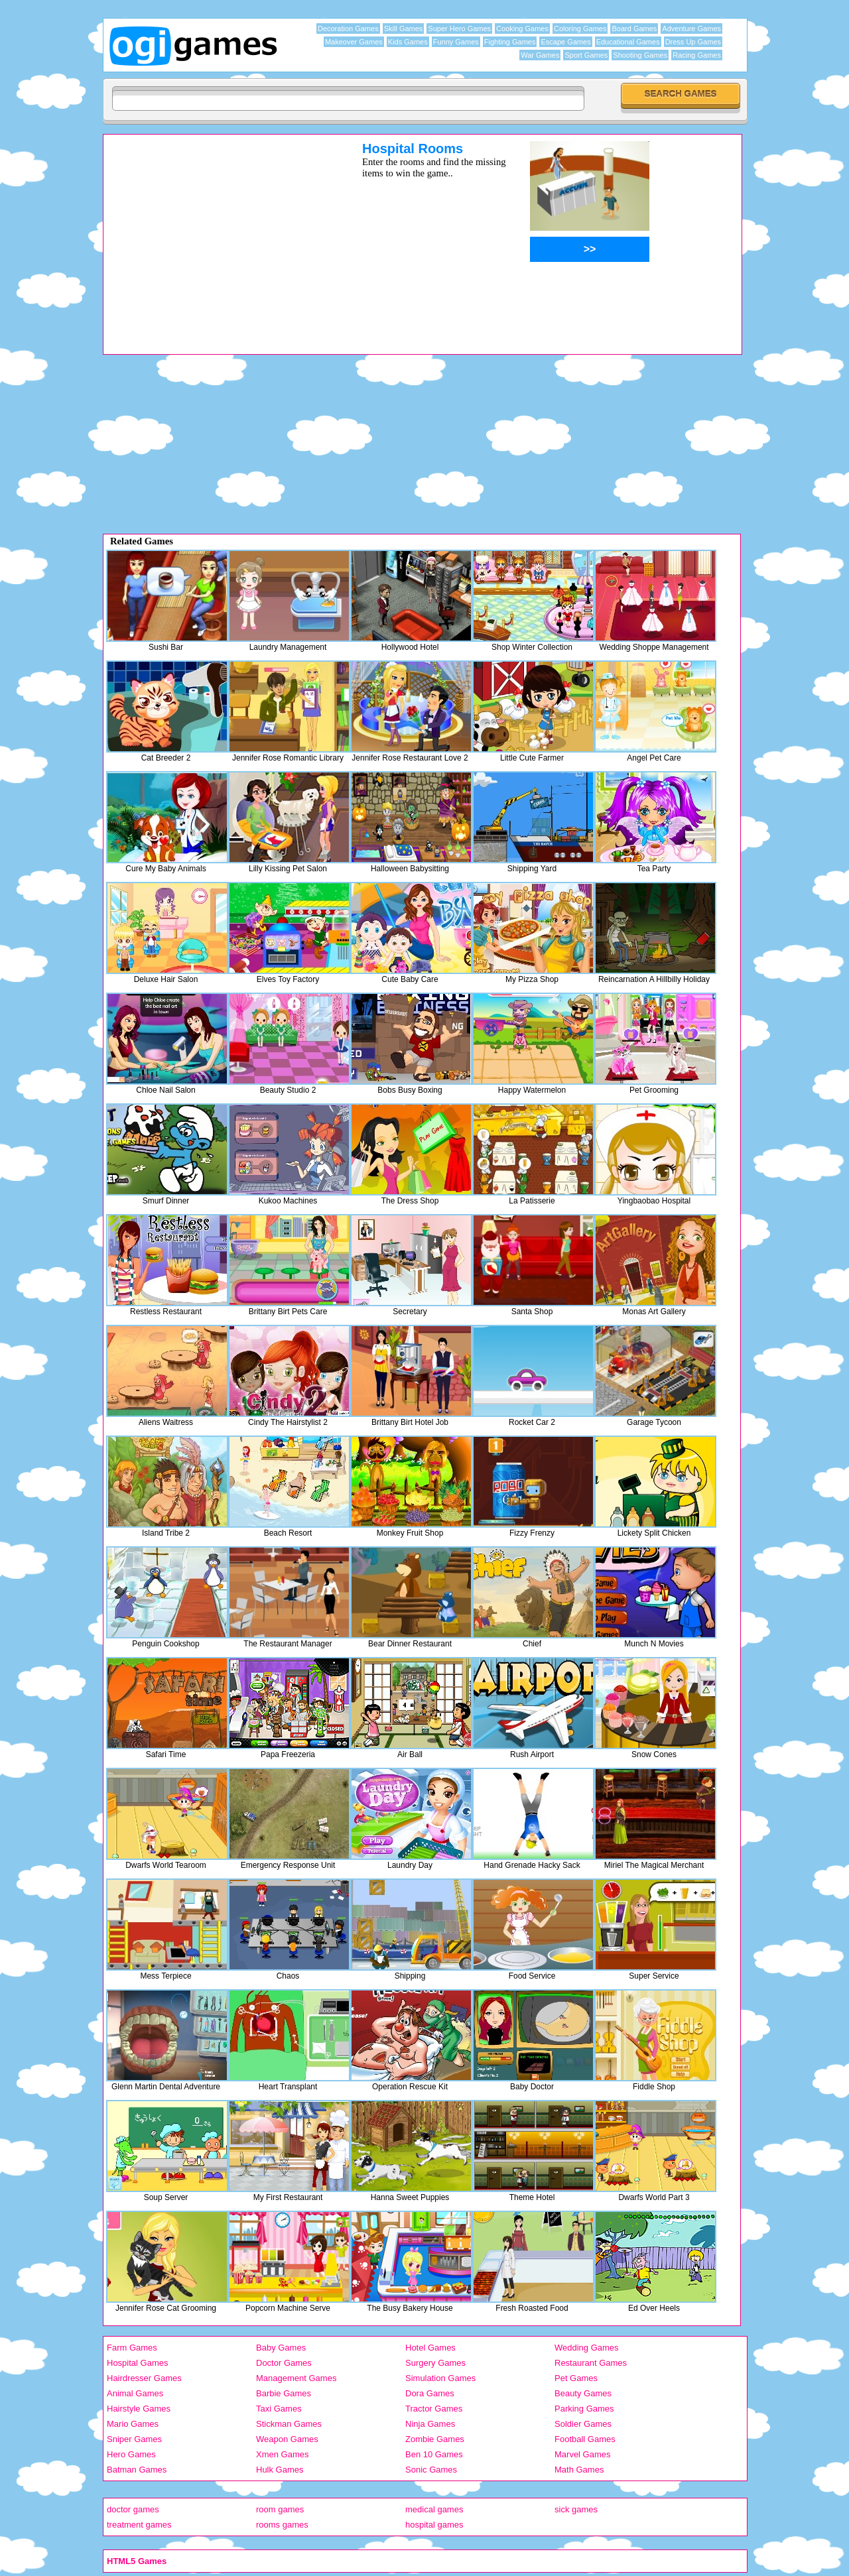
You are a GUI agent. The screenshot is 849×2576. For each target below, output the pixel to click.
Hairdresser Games (144, 2378)
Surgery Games (435, 2363)
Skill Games (403, 28)
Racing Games (697, 55)
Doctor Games (284, 2363)
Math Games (579, 2470)
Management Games (296, 2378)
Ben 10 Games (434, 2454)
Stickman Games (289, 2424)
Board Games (634, 28)
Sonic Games (431, 2470)
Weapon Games (287, 2439)
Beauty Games (583, 2393)
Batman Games (136, 2470)
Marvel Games (583, 2454)
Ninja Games (430, 2424)
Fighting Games (510, 42)
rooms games (282, 2525)
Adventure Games (691, 28)
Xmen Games (282, 2454)
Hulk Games (280, 2470)
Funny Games (456, 42)
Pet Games (576, 2378)
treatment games (139, 2525)
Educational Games (628, 42)
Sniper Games (134, 2439)
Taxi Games (279, 2409)
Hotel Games (430, 2348)
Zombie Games (434, 2439)
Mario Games (133, 2424)
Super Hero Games (459, 28)
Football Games (585, 2439)
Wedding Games (587, 2348)
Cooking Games (522, 28)
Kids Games (408, 42)
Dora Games (429, 2393)
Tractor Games (433, 2409)
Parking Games (584, 2409)
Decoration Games (348, 28)
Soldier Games (583, 2424)
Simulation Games (440, 2378)
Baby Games (281, 2348)
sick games (576, 2509)
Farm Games (132, 2348)
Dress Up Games (693, 42)
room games (280, 2509)
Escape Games (565, 42)
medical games (434, 2509)
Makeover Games (354, 42)
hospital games (434, 2525)
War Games (540, 55)
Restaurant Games (591, 2363)
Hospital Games (137, 2363)
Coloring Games (580, 28)
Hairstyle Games (138, 2409)
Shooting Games (640, 55)
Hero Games (131, 2454)
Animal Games (135, 2393)
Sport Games (586, 55)
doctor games (133, 2509)
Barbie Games (283, 2393)
